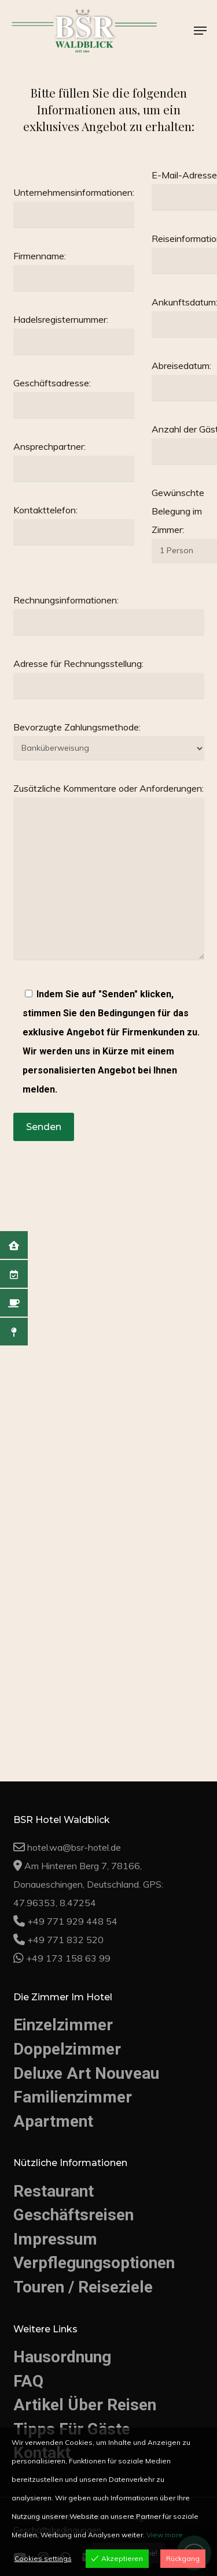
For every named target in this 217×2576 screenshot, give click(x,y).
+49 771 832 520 (65, 1939)
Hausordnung (62, 2356)
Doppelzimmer (67, 2049)
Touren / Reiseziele (83, 2287)
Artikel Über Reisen (84, 2404)
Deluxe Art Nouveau (86, 2073)
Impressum (55, 2239)
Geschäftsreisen (73, 2214)
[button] (200, 30)
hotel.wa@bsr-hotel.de (74, 1847)
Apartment (53, 2121)
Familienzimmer (72, 2097)
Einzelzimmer (63, 2024)
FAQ (28, 2381)
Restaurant (53, 2191)
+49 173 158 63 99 (68, 1958)
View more (164, 2534)
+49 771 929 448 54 (72, 1921)
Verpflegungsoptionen (94, 2262)
